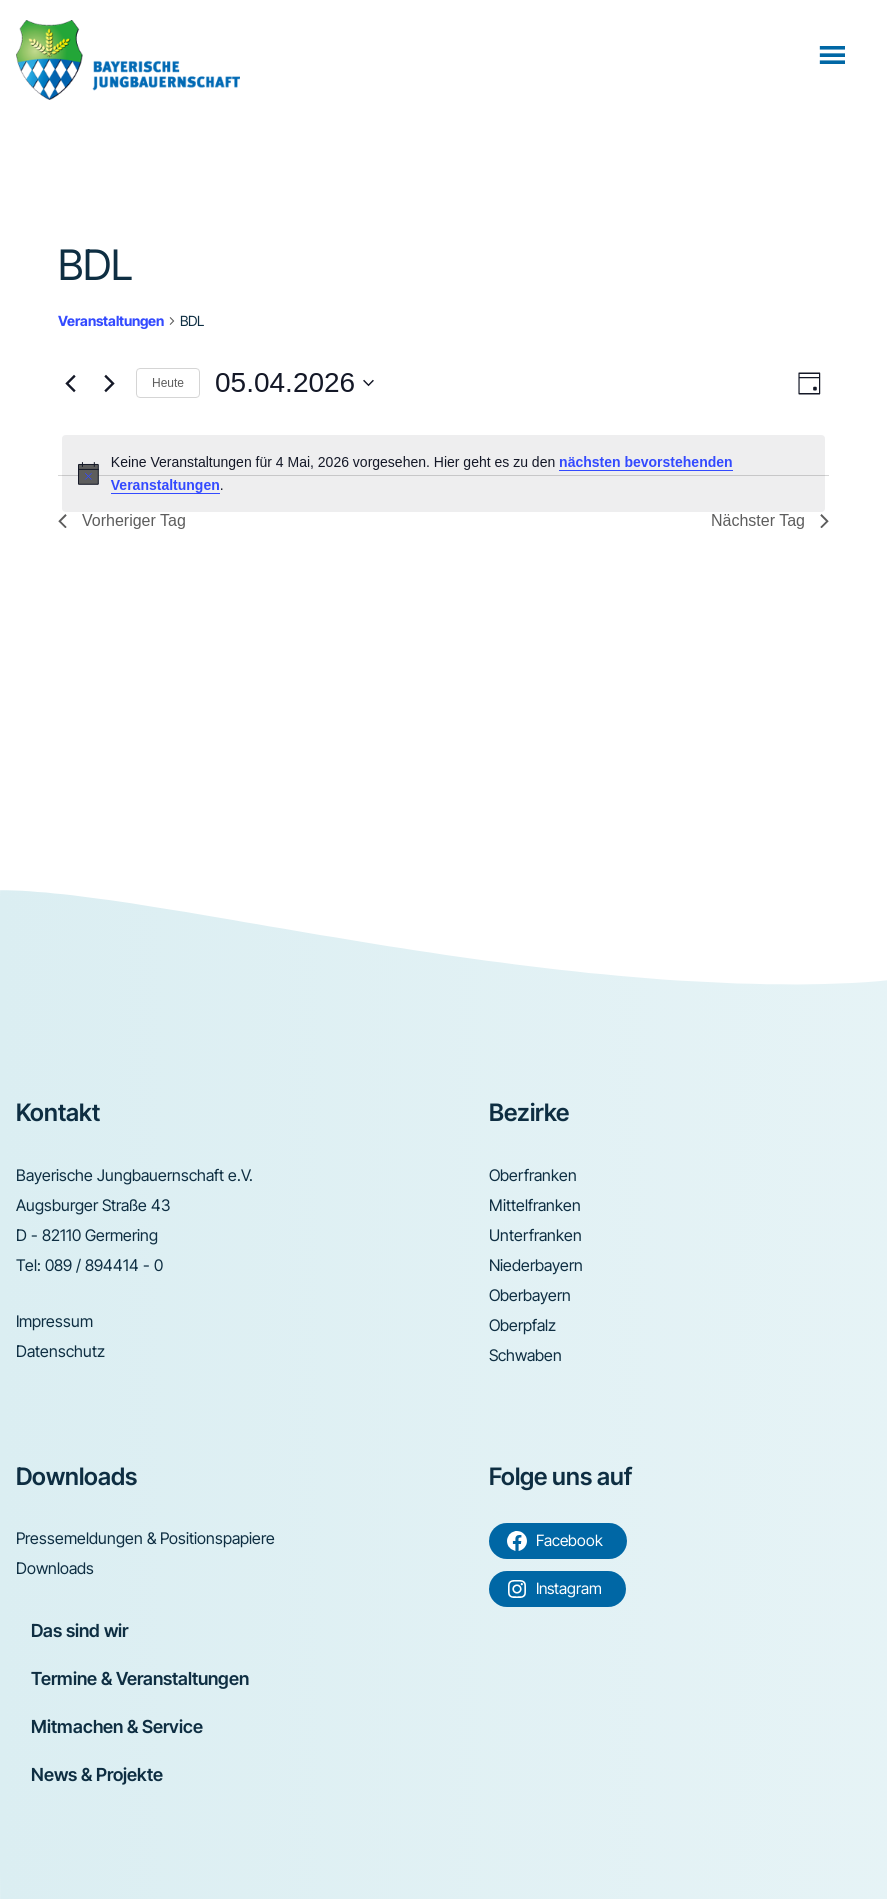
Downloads (55, 1568)
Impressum (54, 1321)
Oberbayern (530, 1295)
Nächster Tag (770, 520)
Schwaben (525, 1355)
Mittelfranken (535, 1205)
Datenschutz (60, 1351)
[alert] (443, 473)
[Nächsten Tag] (109, 383)
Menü (834, 54)
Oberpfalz (522, 1325)
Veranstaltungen (111, 320)
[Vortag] (70, 383)
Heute (168, 383)
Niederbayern (536, 1265)
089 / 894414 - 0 (104, 1265)
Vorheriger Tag (122, 520)
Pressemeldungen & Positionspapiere (145, 1538)
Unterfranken (535, 1235)
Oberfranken (533, 1175)
